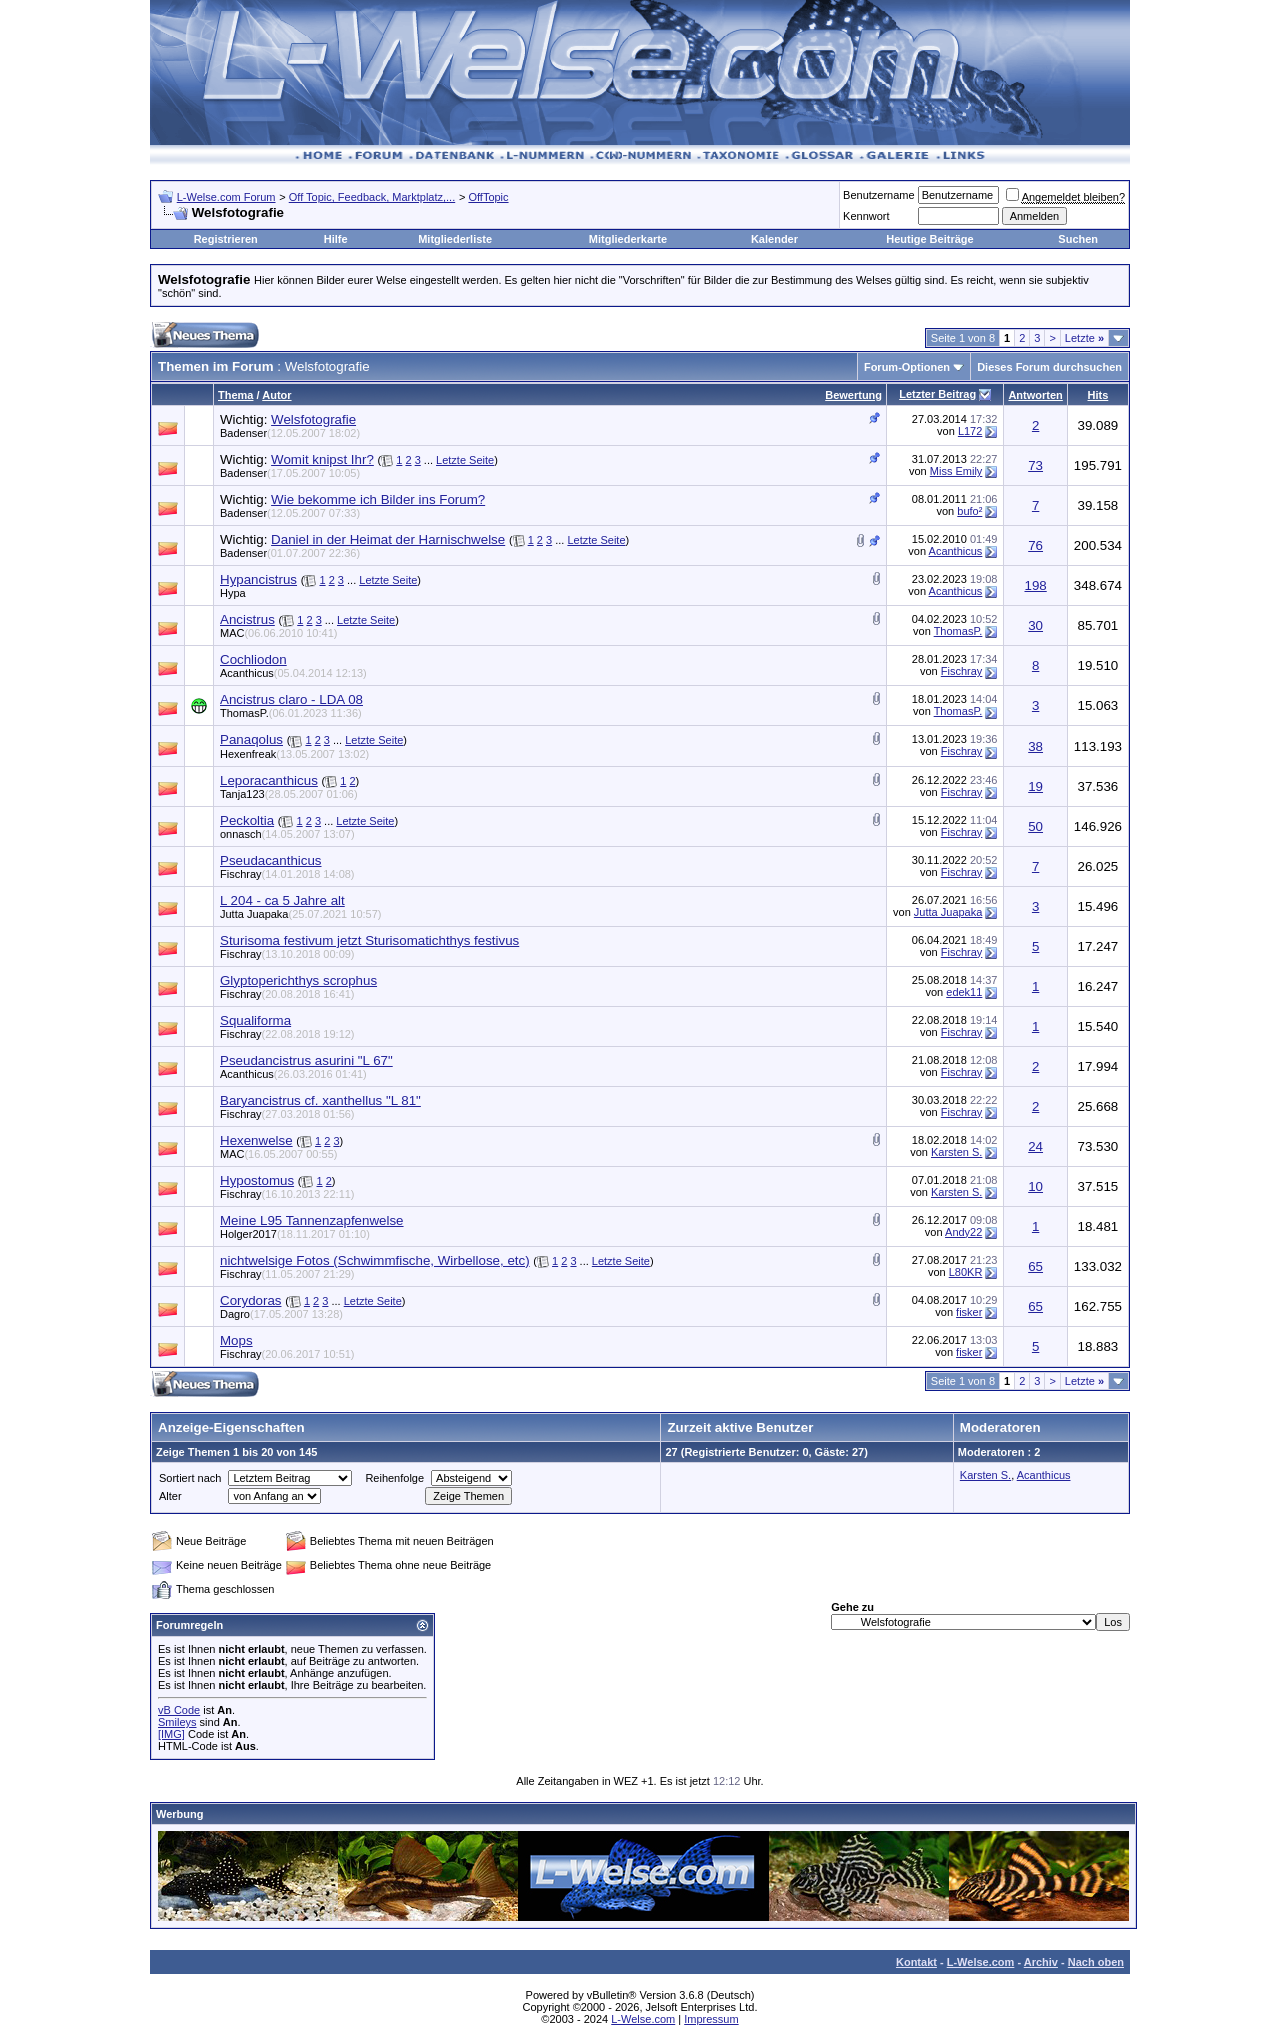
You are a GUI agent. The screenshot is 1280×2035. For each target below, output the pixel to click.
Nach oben (1096, 1962)
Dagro (281, 1314)
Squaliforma (255, 1020)
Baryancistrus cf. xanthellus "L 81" (320, 1100)
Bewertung (853, 395)
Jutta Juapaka (300, 914)
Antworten (1035, 395)
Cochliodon (253, 659)
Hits (1098, 395)
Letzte (1084, 338)
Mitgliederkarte (628, 239)
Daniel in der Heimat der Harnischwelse (388, 539)
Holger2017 (295, 1234)
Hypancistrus (258, 579)
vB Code (179, 1710)
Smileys (177, 1722)
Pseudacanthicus (271, 860)
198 (1035, 585)
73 (1035, 465)
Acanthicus (956, 551)
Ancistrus (247, 619)
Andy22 (963, 1232)
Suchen (1078, 239)
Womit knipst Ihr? (322, 459)
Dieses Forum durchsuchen (1049, 367)
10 (1035, 1186)
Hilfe (336, 239)
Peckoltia (247, 820)
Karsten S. (956, 1152)
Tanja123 (289, 794)
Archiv (1041, 1962)
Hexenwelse (256, 1140)
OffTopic (488, 197)
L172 (970, 431)
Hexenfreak (294, 754)
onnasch (287, 834)
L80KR (966, 1272)
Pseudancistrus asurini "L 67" (306, 1060)
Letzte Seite (465, 460)
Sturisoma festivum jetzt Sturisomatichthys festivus (369, 940)
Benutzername (879, 195)
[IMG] (171, 1734)
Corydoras (250, 1300)
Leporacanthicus (269, 780)
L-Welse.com (981, 1962)
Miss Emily (956, 471)
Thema (235, 395)
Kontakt (916, 1962)
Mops (236, 1340)
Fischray (962, 671)
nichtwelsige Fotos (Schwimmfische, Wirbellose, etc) (375, 1260)
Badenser (290, 433)
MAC (278, 633)
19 (1035, 786)
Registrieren (226, 239)
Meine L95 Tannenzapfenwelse (312, 1220)
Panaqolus (251, 739)
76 (1035, 545)
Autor (276, 395)
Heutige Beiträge (929, 239)
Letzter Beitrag (937, 394)
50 (1035, 826)
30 (1035, 625)
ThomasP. (958, 631)
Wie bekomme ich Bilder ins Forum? (378, 499)
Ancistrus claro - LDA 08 (291, 699)
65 (1035, 1266)
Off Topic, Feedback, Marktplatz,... (372, 197)
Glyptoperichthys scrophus (298, 980)
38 (1035, 746)
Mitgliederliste (455, 239)
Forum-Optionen (907, 367)
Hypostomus (257, 1180)
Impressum (711, 2019)
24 (1035, 1146)
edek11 (964, 992)
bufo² (969, 511)
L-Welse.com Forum (226, 197)
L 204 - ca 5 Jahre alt (282, 900)
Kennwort (866, 216)
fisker (969, 1312)
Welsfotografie (313, 419)
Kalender (774, 239)
